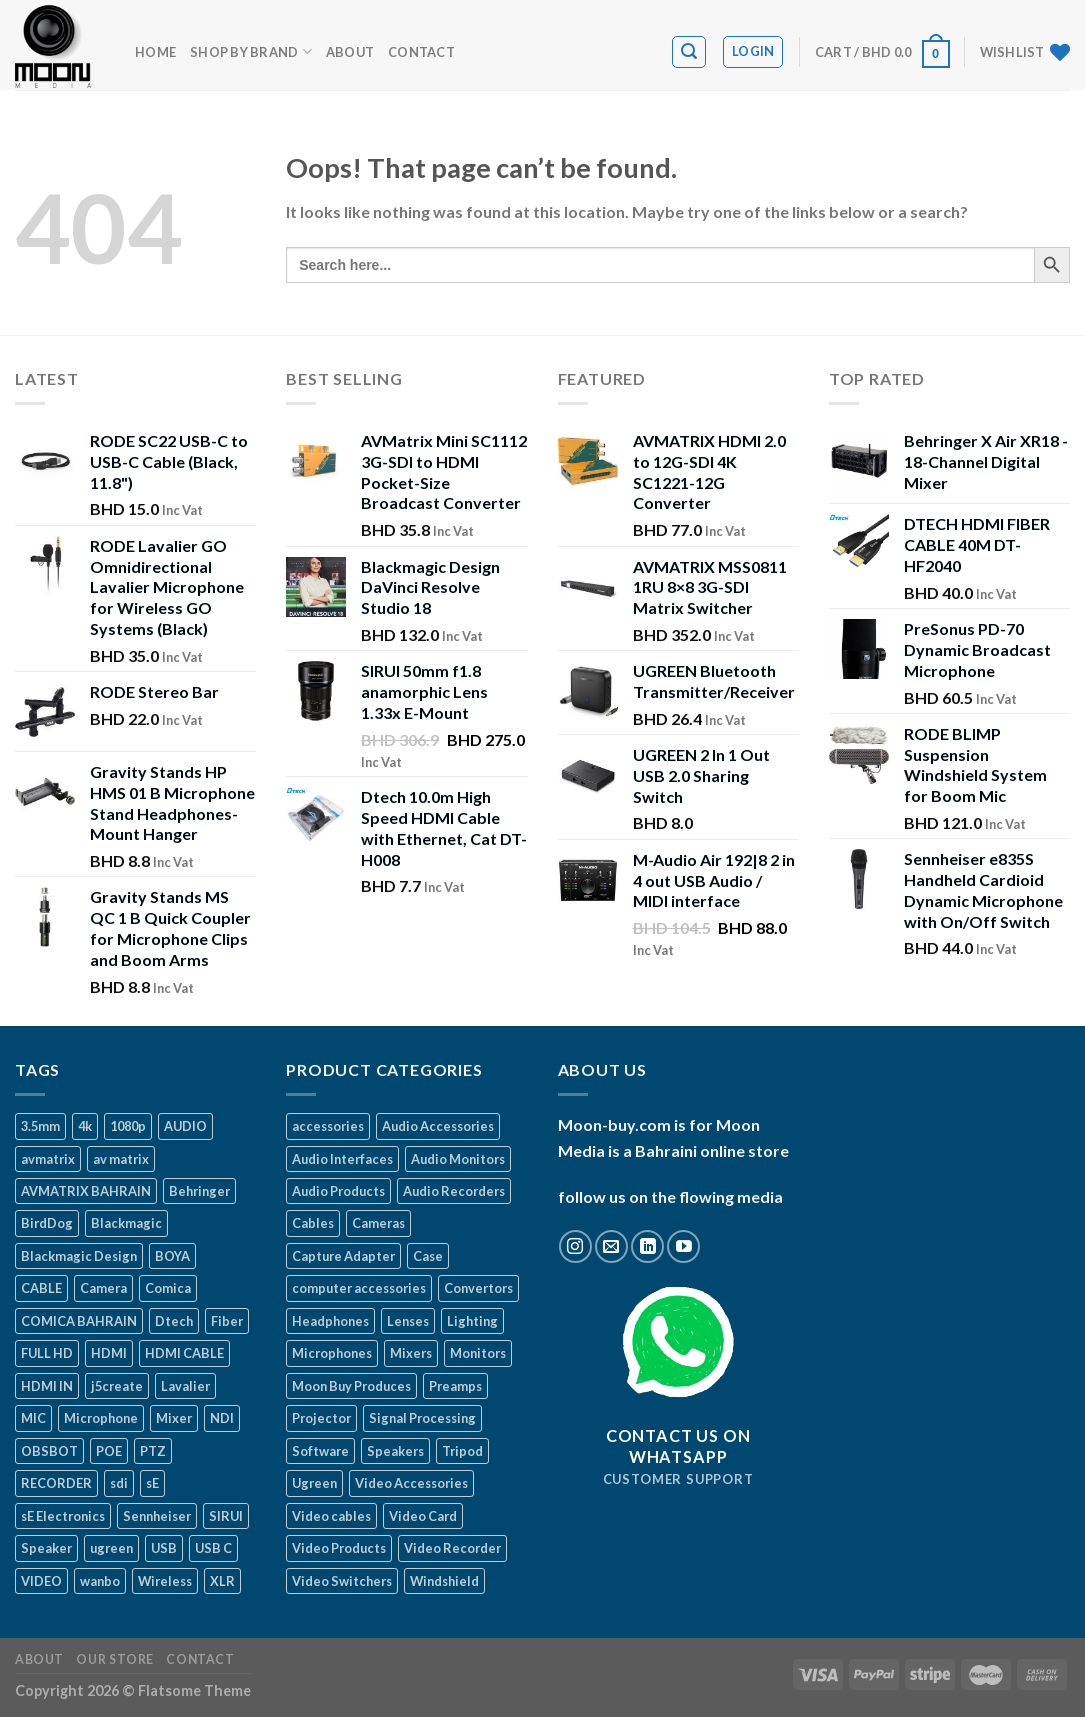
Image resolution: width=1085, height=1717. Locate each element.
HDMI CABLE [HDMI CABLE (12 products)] (184, 1353)
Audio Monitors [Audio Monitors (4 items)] (458, 1159)
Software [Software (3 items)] (320, 1451)
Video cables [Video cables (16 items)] (331, 1516)
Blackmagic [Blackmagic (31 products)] (126, 1223)
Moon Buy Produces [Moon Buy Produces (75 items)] (351, 1386)
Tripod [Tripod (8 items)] (462, 1451)
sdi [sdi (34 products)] (119, 1483)
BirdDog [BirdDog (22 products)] (47, 1223)
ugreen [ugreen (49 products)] (111, 1548)
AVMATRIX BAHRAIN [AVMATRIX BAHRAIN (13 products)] (86, 1191)
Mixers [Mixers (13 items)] (411, 1353)
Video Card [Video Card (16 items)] (423, 1516)
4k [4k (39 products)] (85, 1126)
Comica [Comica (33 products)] (168, 1288)
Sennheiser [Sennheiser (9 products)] (157, 1516)
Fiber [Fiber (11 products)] (227, 1321)
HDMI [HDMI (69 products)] (109, 1353)
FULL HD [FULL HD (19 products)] (47, 1353)
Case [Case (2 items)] (428, 1256)
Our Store (115, 1659)
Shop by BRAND (251, 51)
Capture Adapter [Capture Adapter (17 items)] (343, 1256)
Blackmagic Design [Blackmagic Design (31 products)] (79, 1256)
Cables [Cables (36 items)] (313, 1223)
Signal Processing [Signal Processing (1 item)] (422, 1418)
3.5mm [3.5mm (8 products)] (40, 1126)
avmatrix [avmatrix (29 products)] (48, 1159)
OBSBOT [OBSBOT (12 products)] (49, 1451)
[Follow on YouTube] (683, 1246)
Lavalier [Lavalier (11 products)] (185, 1386)
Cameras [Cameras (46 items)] (378, 1223)
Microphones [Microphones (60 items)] (332, 1353)
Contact (421, 52)
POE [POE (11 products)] (109, 1451)
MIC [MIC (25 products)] (33, 1418)
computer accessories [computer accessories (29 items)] (359, 1288)
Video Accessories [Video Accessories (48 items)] (411, 1483)
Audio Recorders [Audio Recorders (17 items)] (454, 1191)
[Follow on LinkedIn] (647, 1246)
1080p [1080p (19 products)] (128, 1126)
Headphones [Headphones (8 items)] (330, 1321)
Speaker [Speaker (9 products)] (46, 1548)
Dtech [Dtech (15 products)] (174, 1321)
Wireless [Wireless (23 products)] (165, 1581)
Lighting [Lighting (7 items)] (472, 1321)
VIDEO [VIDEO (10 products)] (41, 1581)
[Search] (689, 52)
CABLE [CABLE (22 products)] (41, 1288)
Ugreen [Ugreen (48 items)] (314, 1483)
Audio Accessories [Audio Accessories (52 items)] (438, 1126)
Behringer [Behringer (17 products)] (199, 1191)
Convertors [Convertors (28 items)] (478, 1288)
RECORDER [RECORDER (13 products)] (56, 1483)
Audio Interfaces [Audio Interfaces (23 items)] (342, 1159)
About (350, 52)
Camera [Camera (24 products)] (103, 1288)
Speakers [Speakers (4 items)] (395, 1451)
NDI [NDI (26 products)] (222, 1418)
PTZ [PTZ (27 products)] (153, 1451)
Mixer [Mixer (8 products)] (174, 1418)
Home (155, 52)
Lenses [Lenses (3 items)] (408, 1321)
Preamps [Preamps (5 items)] (455, 1386)
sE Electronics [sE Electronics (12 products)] (63, 1516)
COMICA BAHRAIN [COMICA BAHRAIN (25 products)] (79, 1321)
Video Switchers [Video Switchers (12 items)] (342, 1581)
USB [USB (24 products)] (164, 1548)
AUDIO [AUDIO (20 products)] (185, 1126)
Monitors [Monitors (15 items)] (478, 1353)
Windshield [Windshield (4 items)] (444, 1581)
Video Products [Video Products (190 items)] (339, 1548)
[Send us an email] (611, 1246)
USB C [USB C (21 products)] (213, 1548)
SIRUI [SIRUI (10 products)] (226, 1516)
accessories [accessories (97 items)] (328, 1126)
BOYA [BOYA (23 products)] (172, 1256)
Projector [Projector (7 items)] (321, 1418)
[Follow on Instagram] (575, 1246)
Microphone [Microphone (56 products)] (101, 1418)
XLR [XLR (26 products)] (222, 1581)
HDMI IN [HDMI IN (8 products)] (47, 1386)
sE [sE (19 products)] (152, 1483)
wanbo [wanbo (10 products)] (100, 1581)
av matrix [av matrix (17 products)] (121, 1159)
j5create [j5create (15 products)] (117, 1386)
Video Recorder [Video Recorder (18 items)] (452, 1548)
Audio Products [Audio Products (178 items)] (338, 1191)
